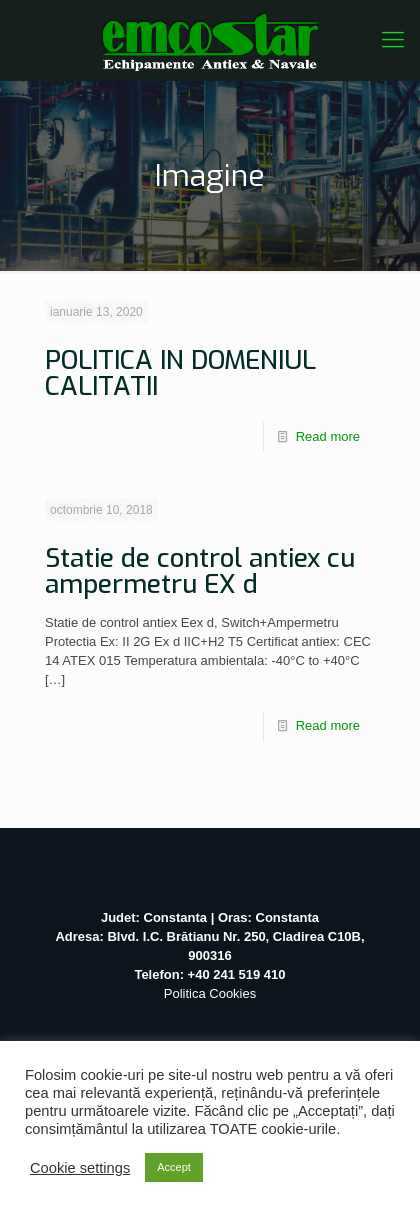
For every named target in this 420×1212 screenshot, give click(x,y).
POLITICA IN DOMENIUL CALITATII (180, 373)
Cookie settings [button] (80, 1168)
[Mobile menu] (393, 40)
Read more (328, 436)
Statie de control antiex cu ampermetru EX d (200, 571)
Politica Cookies (210, 993)
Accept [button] (174, 1167)
